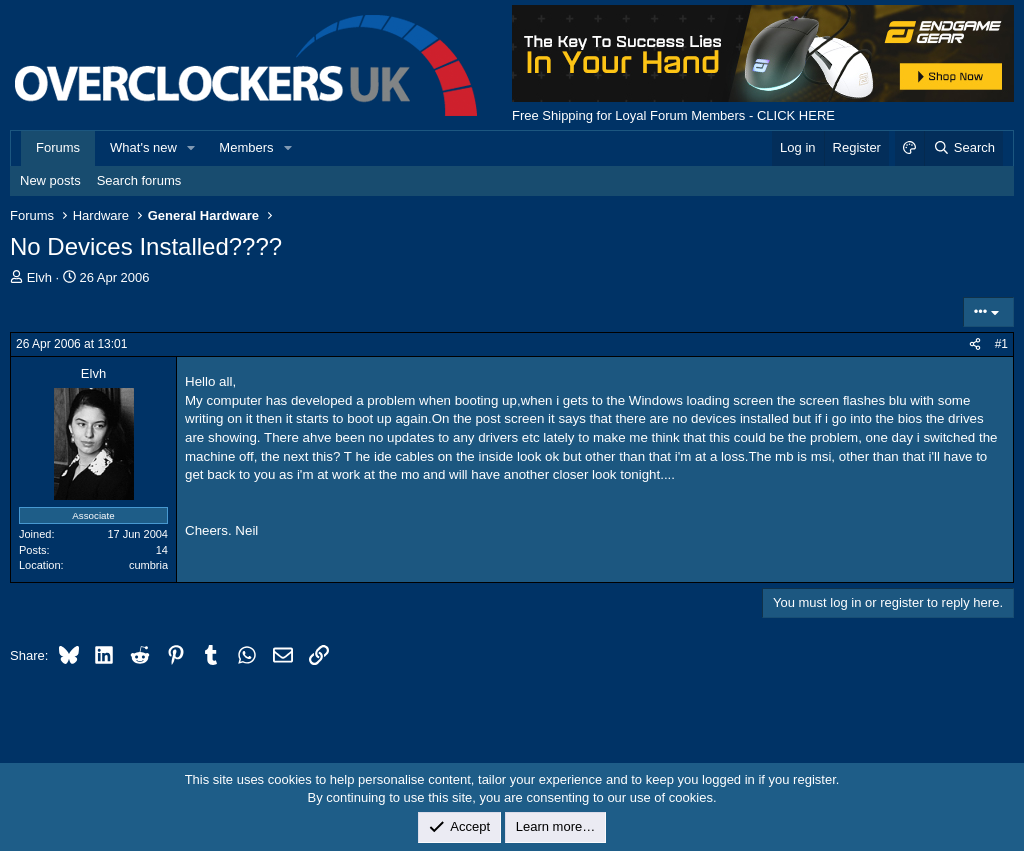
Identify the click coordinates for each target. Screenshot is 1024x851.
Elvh (39, 277)
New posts (50, 180)
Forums (58, 147)
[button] (192, 148)
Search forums (139, 180)
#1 (1001, 344)
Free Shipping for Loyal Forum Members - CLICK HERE (673, 115)
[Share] (975, 344)
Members (246, 147)
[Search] (963, 148)
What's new (143, 147)
